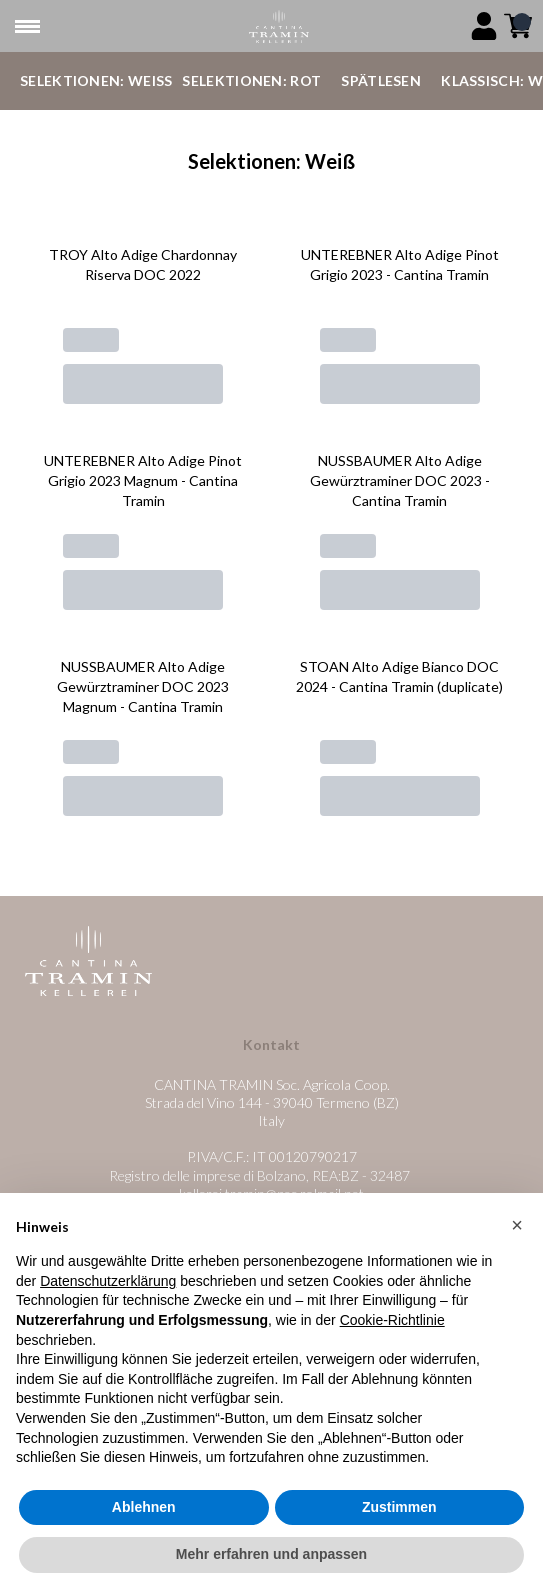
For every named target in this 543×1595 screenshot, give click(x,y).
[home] (279, 26)
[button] (517, 1225)
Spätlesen (381, 80)
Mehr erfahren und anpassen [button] (271, 1555)
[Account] (484, 26)
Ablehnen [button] (144, 1507)
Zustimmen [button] (399, 1507)
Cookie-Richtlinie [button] (392, 1320)
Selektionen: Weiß (96, 80)
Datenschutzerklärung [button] (108, 1281)
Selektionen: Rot (251, 80)
